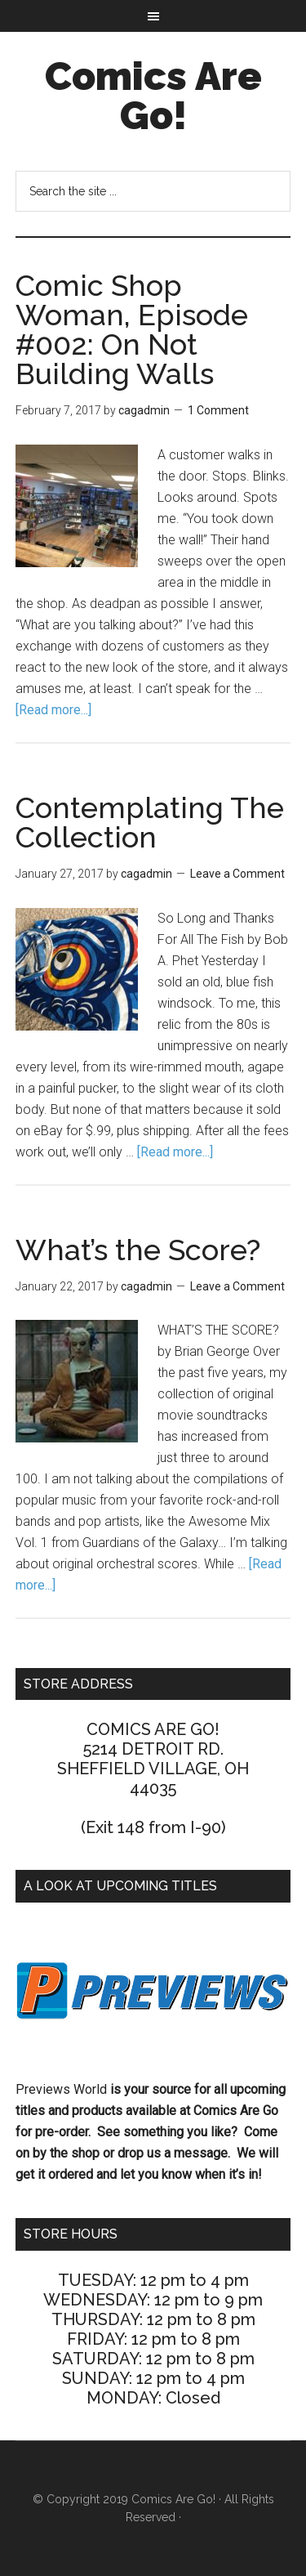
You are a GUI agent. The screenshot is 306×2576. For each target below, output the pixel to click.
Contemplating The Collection (150, 822)
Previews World (61, 2089)
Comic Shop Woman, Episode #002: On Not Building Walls (132, 329)
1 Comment (218, 410)
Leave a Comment (237, 873)
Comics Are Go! (153, 95)
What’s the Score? (138, 1249)
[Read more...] (53, 710)
